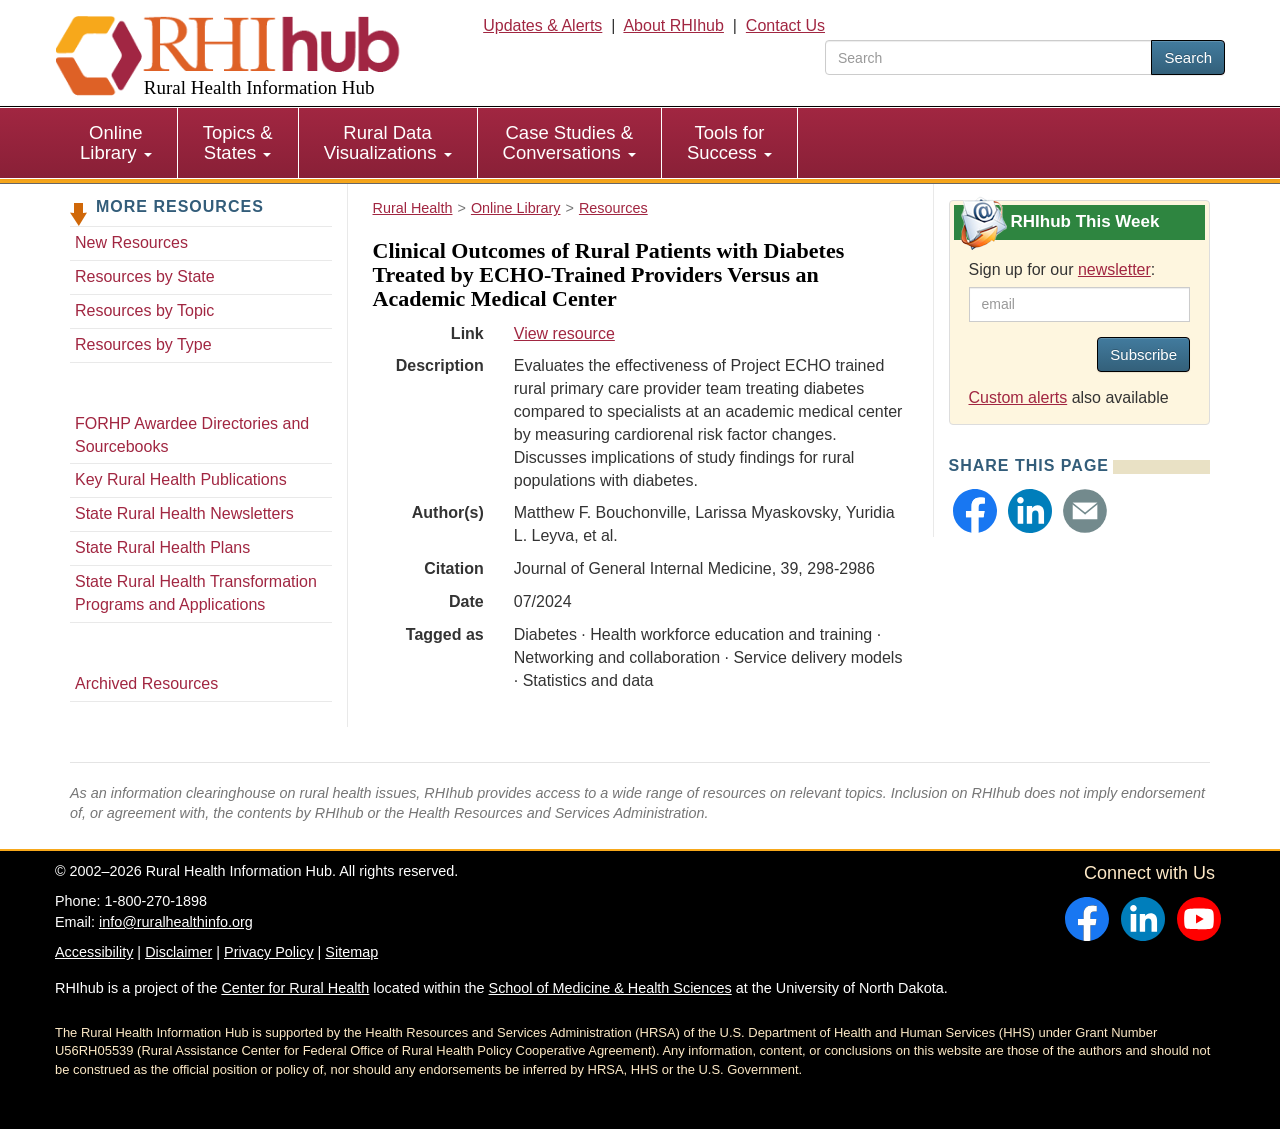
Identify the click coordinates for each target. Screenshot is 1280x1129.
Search (1188, 57)
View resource (564, 333)
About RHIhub (673, 25)
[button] (975, 511)
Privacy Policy (269, 952)
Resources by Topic (144, 310)
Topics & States (238, 142)
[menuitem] (116, 143)
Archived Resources (146, 683)
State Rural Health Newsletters (184, 513)
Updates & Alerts (542, 25)
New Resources (131, 242)
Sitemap (351, 952)
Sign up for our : (1062, 269)
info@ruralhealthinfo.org (176, 922)
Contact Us (785, 25)
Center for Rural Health (295, 988)
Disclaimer (178, 952)
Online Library (116, 142)
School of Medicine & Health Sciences (610, 988)
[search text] (988, 57)
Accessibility (94, 952)
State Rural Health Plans (162, 547)
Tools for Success (729, 142)
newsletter (1114, 269)
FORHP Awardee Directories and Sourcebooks (192, 435)
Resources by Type (143, 344)
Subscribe (1143, 354)
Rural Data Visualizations (388, 142)
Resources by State (145, 276)
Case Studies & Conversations (569, 142)
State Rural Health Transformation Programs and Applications (196, 593)
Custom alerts (1018, 397)
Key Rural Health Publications (181, 479)
